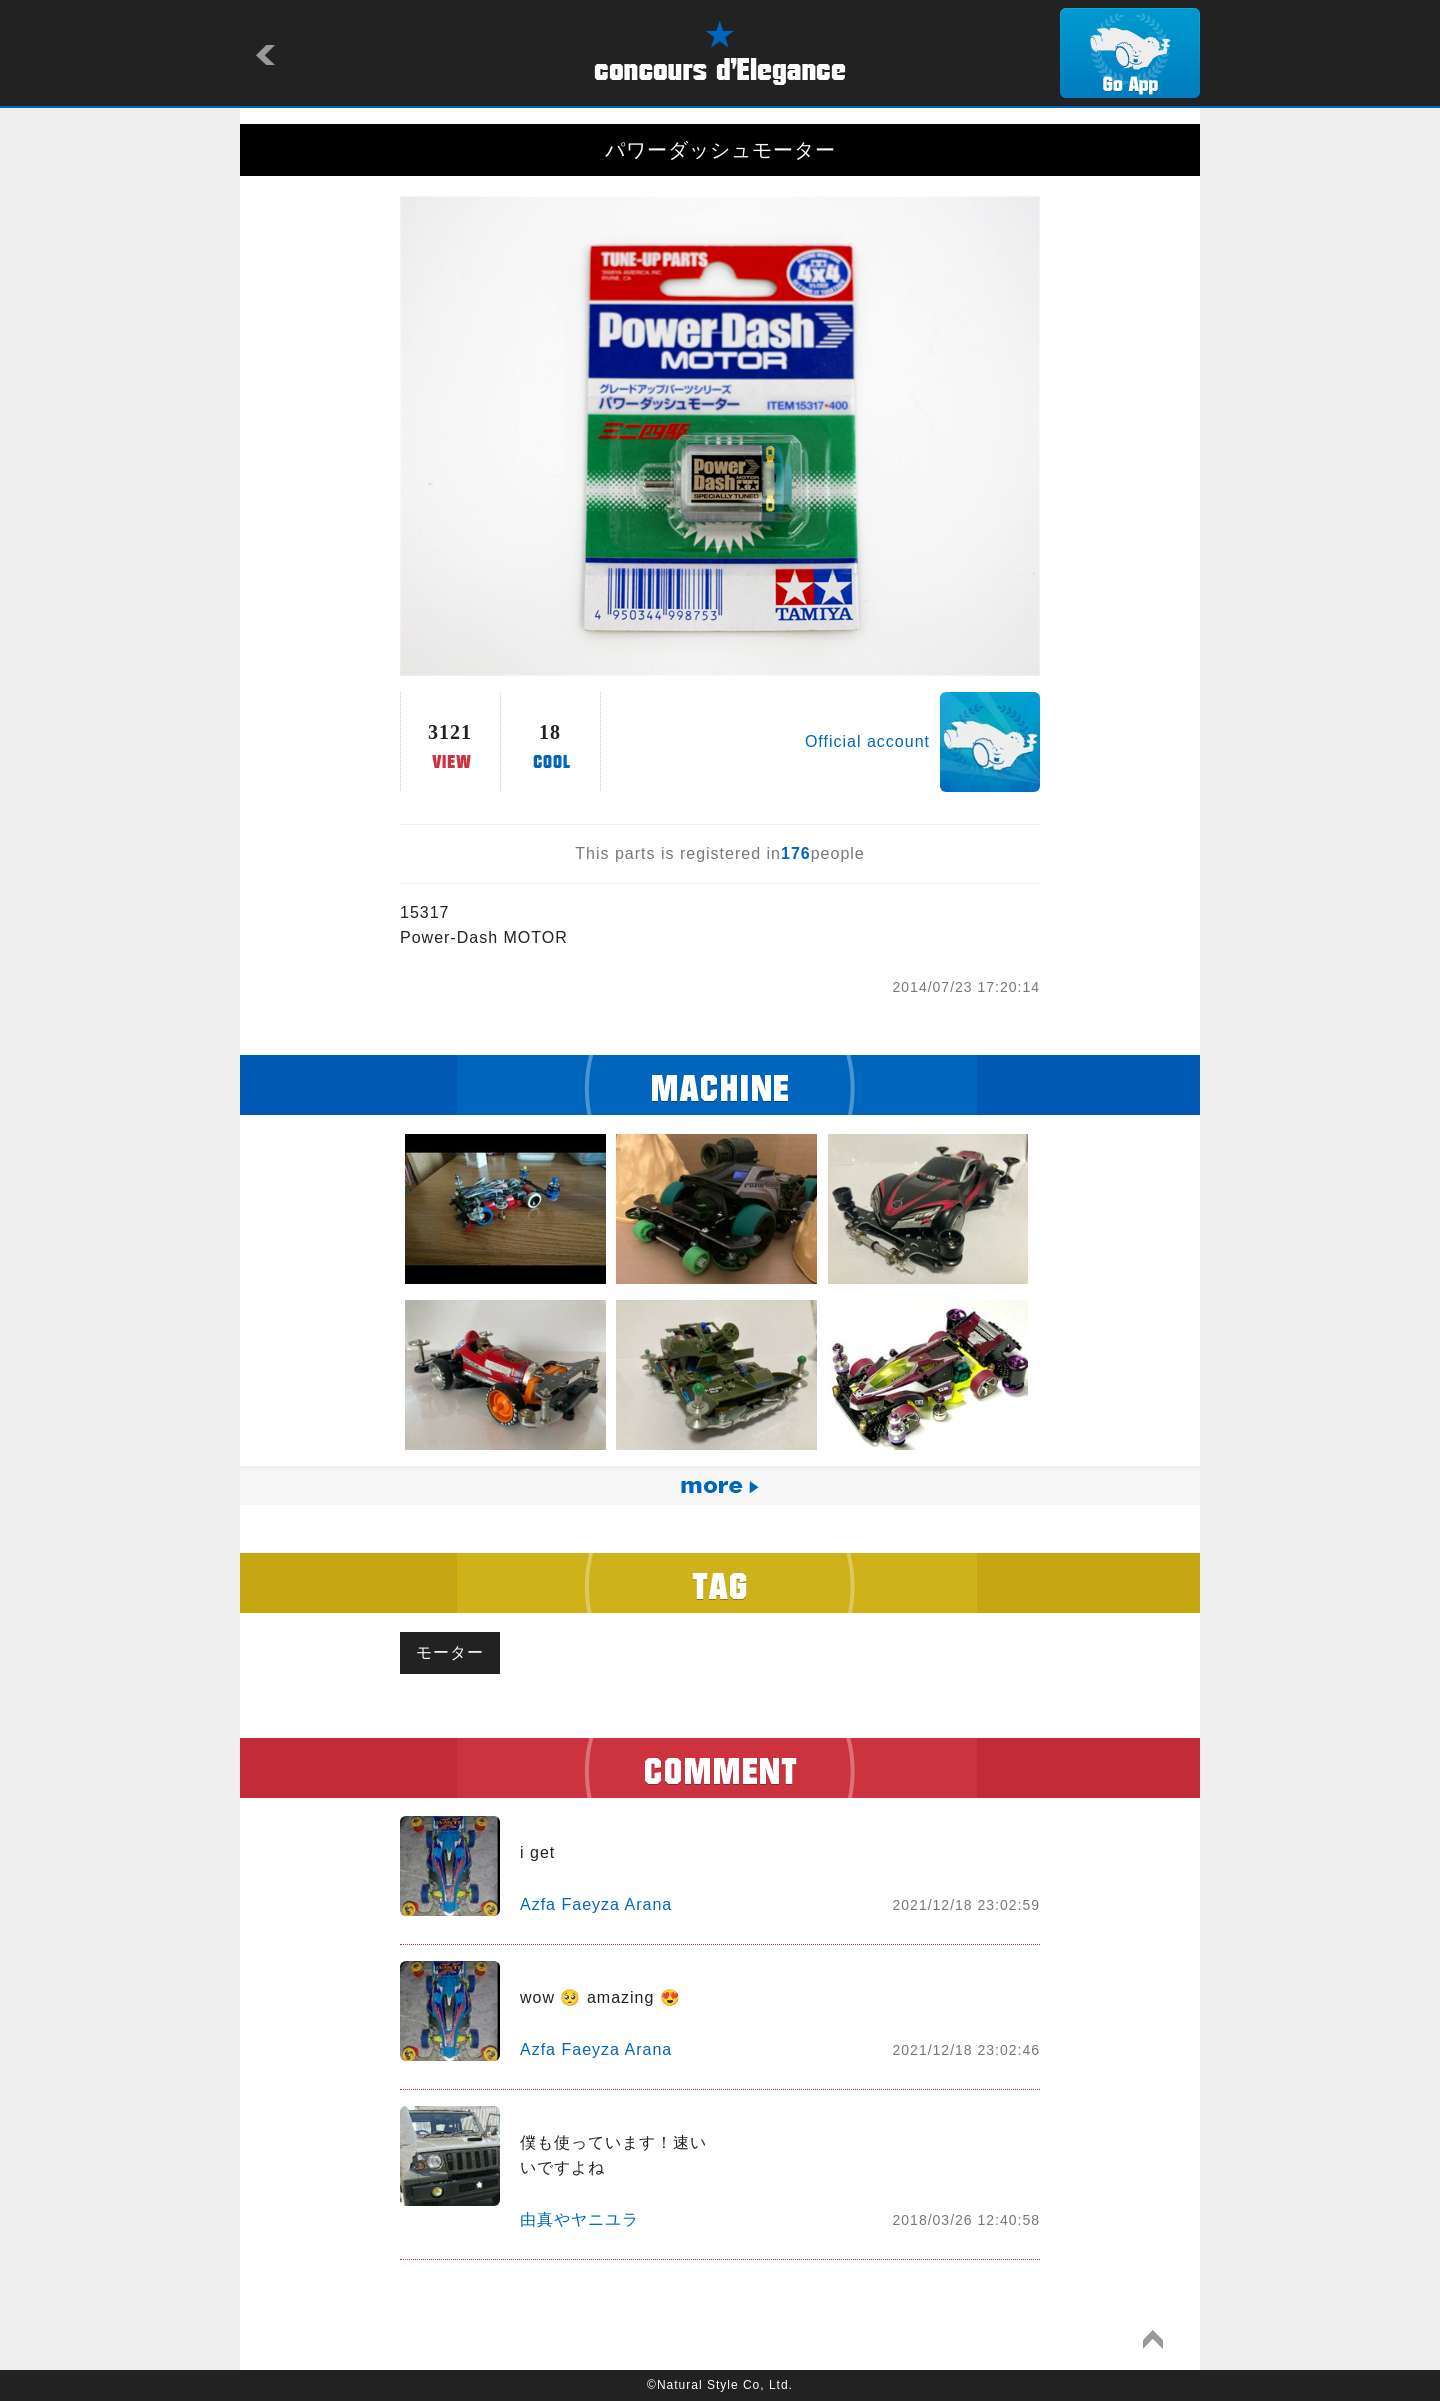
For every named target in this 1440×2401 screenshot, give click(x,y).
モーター (450, 1652)
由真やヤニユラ (579, 2219)
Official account (867, 741)
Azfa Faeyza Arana (596, 1904)
